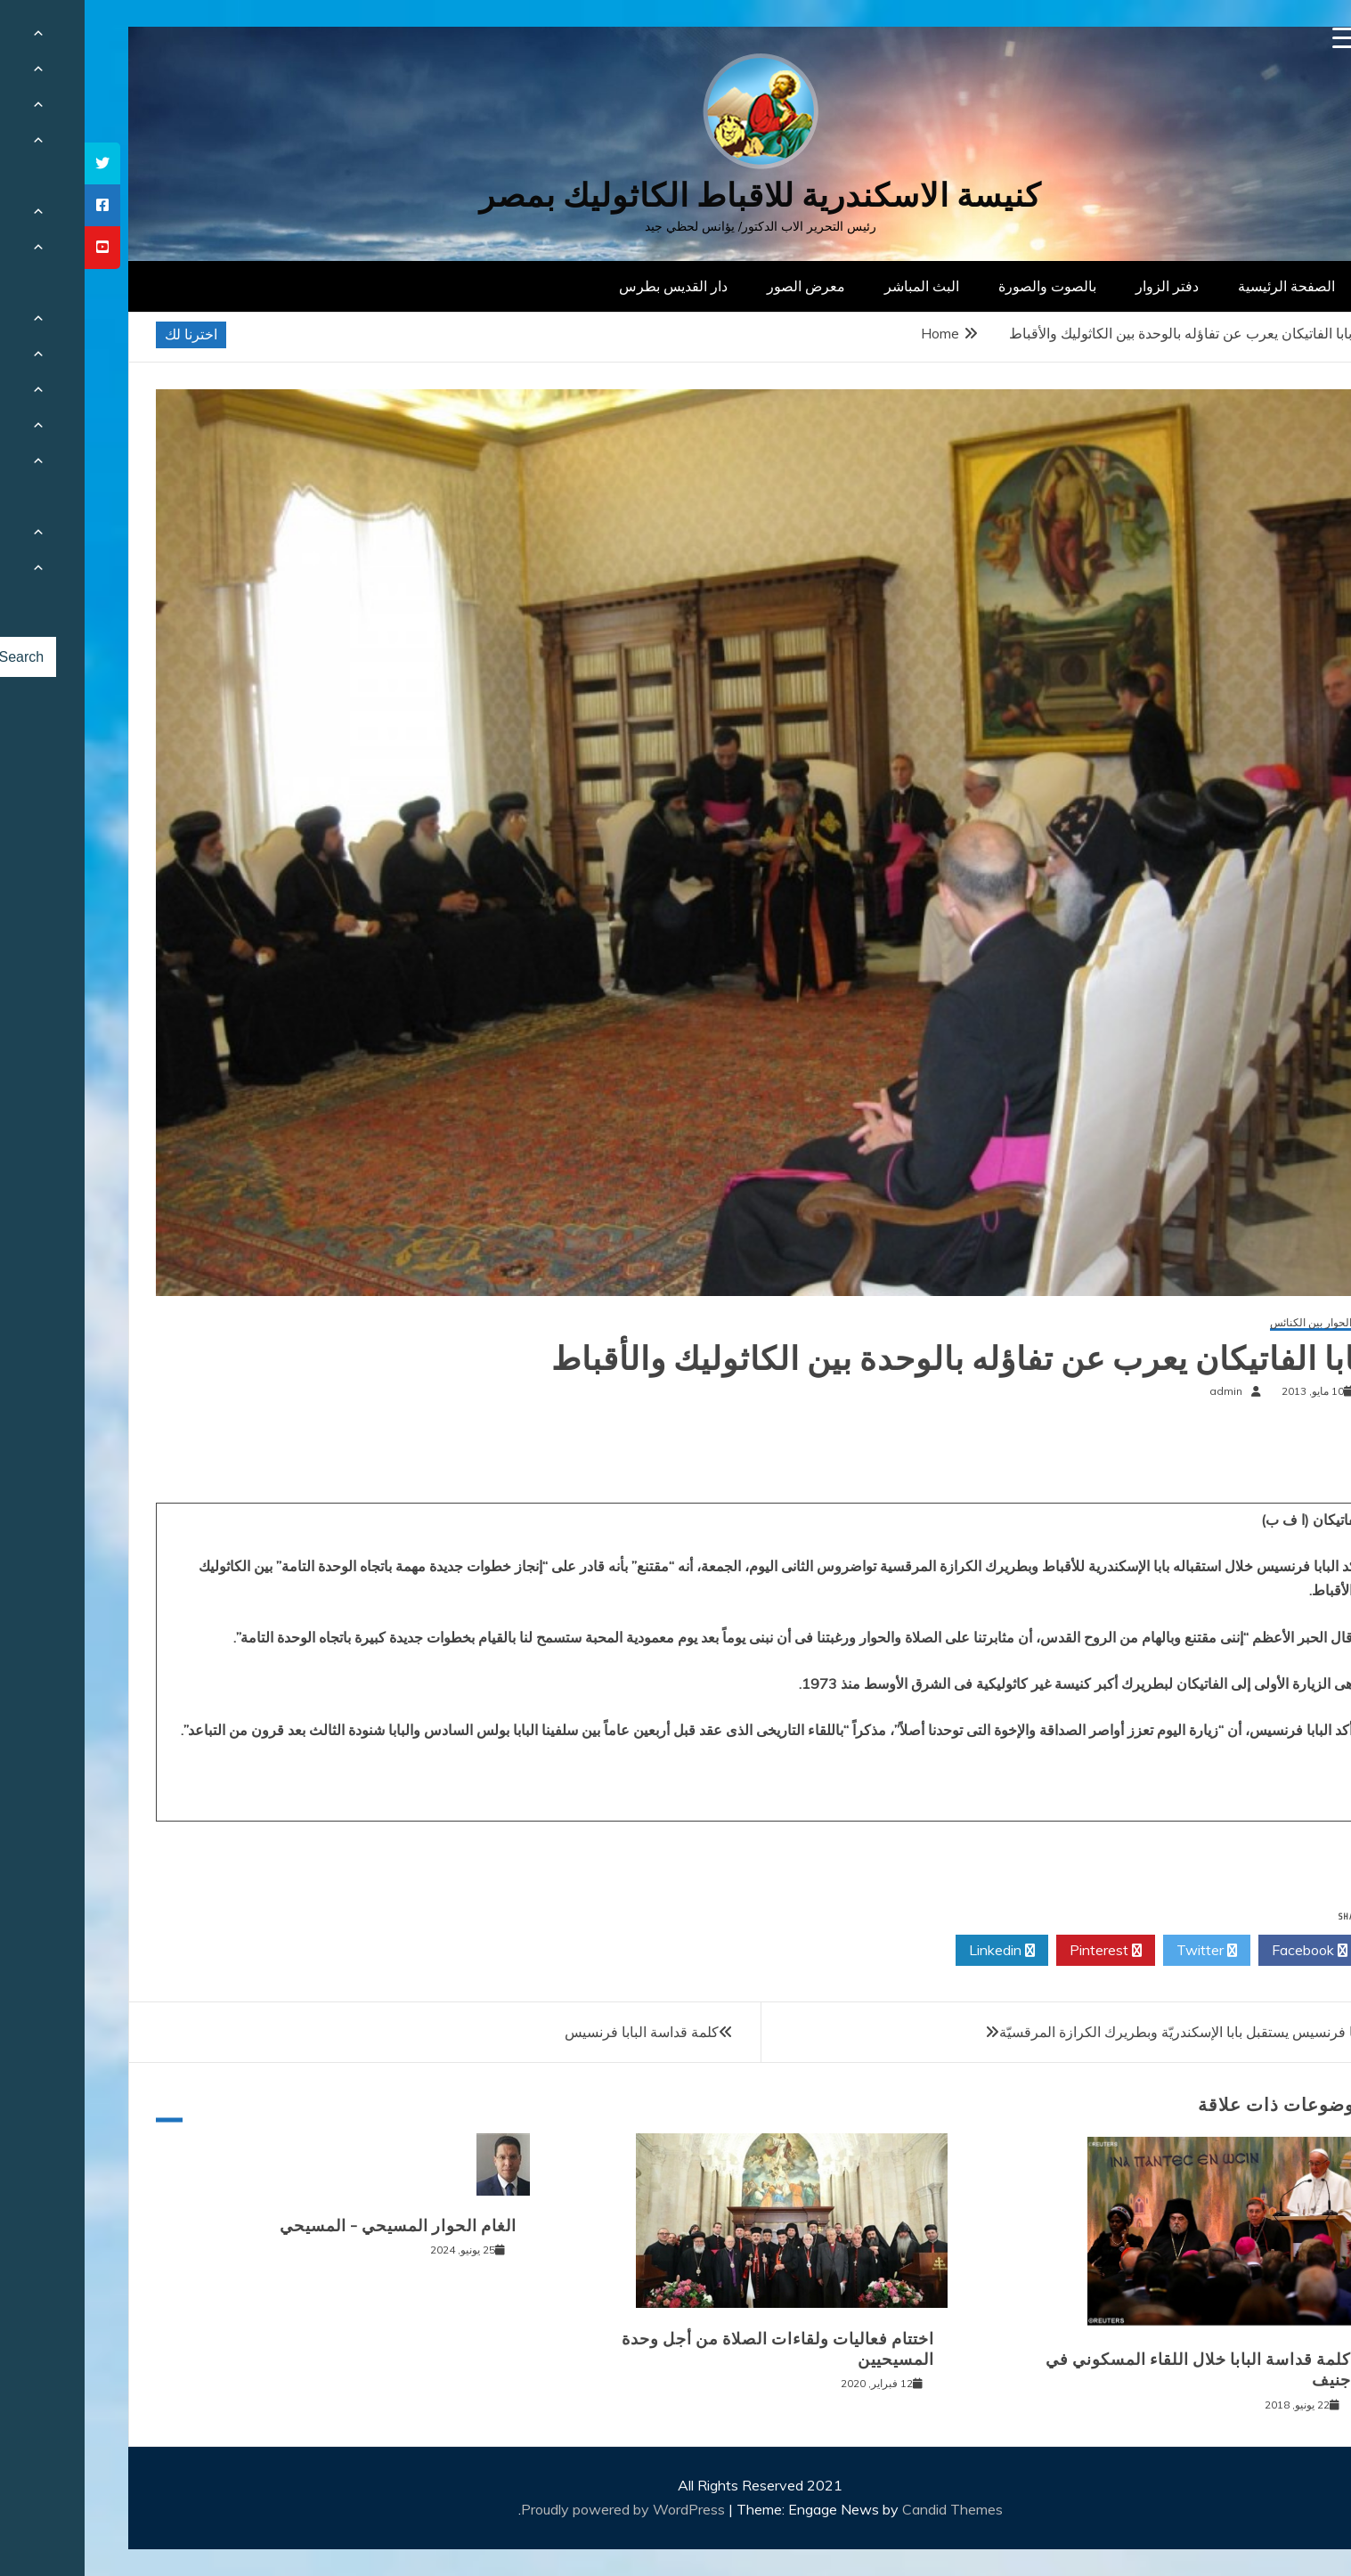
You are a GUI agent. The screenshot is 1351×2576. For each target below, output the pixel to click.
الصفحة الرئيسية (1201, 286)
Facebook (1225, 1951)
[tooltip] (18, 163)
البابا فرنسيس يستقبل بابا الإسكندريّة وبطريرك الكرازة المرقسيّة (1102, 2032)
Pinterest (1021, 1951)
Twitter (1122, 1951)
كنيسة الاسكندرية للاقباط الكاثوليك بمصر (675, 195)
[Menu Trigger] (1258, 37)
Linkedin (917, 1951)
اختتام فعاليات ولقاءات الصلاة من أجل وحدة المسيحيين (693, 2349)
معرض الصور (721, 286)
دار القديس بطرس (588, 286)
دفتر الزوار (1082, 286)
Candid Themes (868, 2509)
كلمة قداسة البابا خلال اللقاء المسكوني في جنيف (1113, 2370)
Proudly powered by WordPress (540, 2509)
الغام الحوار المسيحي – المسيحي (313, 2225)
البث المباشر (837, 286)
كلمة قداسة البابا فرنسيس (557, 2032)
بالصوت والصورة (963, 286)
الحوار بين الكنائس (1226, 1323)
